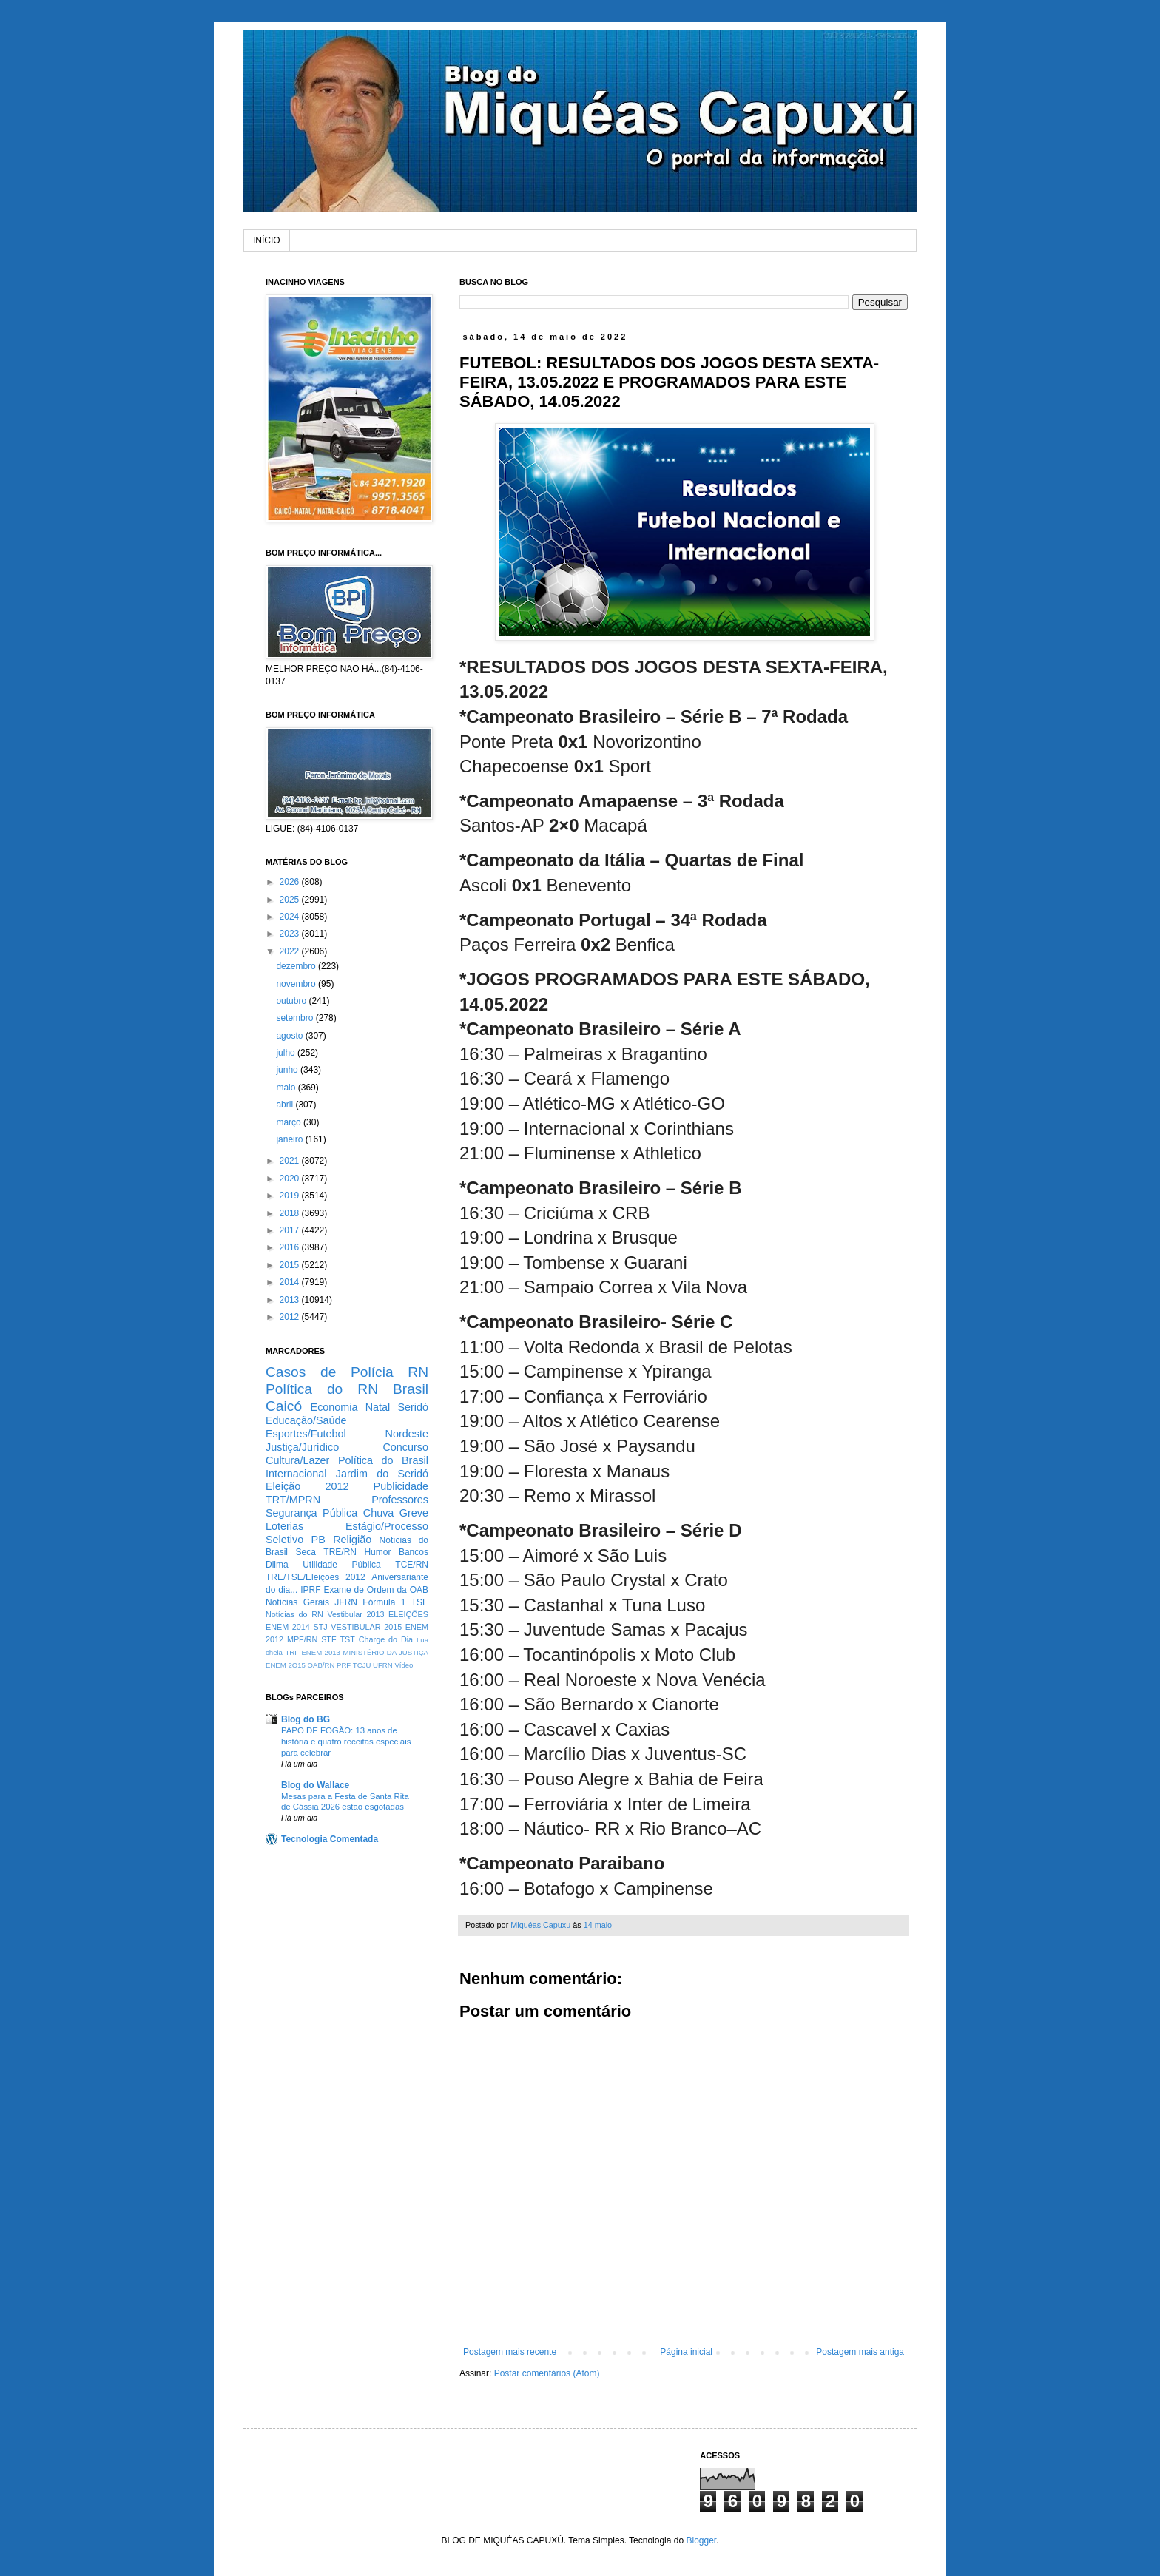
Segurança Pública (311, 1513)
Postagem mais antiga (860, 2352)
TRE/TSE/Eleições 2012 (315, 1577)
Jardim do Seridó (382, 1474)
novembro (297, 984)
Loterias (284, 1526)
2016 (291, 1247)
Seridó (412, 1407)
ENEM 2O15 (286, 1665)
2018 (291, 1213)
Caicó (284, 1406)
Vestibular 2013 (355, 1614)
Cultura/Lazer (297, 1460)
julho (286, 1053)
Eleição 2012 (307, 1486)
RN (418, 1372)
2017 (291, 1230)
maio (286, 1087)
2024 (291, 916)
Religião (352, 1539)
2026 (291, 882)
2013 (291, 1300)
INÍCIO (266, 240)
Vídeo (403, 1665)
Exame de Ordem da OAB (375, 1590)
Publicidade (401, 1486)
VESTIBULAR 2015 (366, 1626)
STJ (320, 1626)
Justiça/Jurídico (302, 1447)
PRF (344, 1665)
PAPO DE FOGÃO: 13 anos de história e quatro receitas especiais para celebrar (346, 1741)
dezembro (297, 966)
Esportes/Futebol (306, 1434)
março (289, 1122)
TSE (419, 1602)
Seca (305, 1552)
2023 (291, 933)
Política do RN (322, 1389)
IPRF (310, 1590)
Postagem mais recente (509, 2352)
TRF (292, 1652)
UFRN (383, 1665)
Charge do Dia (386, 1639)
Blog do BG (305, 1719)
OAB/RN (321, 1665)
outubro (292, 1001)
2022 (291, 951)
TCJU (362, 1665)
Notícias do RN (294, 1614)
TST (347, 1639)
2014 (291, 1282)
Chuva (378, 1513)
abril (285, 1104)
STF (328, 1639)
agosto (290, 1036)
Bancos (413, 1552)
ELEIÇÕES (408, 1614)
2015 (291, 1265)
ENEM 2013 (320, 1652)
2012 (291, 1317)
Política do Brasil (383, 1460)
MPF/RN (302, 1639)
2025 (291, 899)
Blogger (701, 2540)
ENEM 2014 (288, 1626)
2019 (291, 1195)
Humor (377, 1552)
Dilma (277, 1565)
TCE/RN (411, 1565)
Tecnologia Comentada (329, 1839)
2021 (291, 1161)
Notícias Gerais (297, 1602)
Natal (378, 1407)
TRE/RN (340, 1552)
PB (318, 1539)
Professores (399, 1500)
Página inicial (686, 2352)
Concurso (405, 1447)
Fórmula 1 (383, 1602)
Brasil (410, 1389)
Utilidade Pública (342, 1565)
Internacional (296, 1474)
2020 (291, 1178)
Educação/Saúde (306, 1420)
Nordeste (406, 1434)
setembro (295, 1018)
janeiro (290, 1139)
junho (288, 1070)
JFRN (345, 1602)
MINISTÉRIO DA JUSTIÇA (385, 1652)
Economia (334, 1407)
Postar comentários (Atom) (547, 2373)
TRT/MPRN (293, 1500)
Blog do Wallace (315, 1785)
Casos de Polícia (330, 1372)
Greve (413, 1513)
